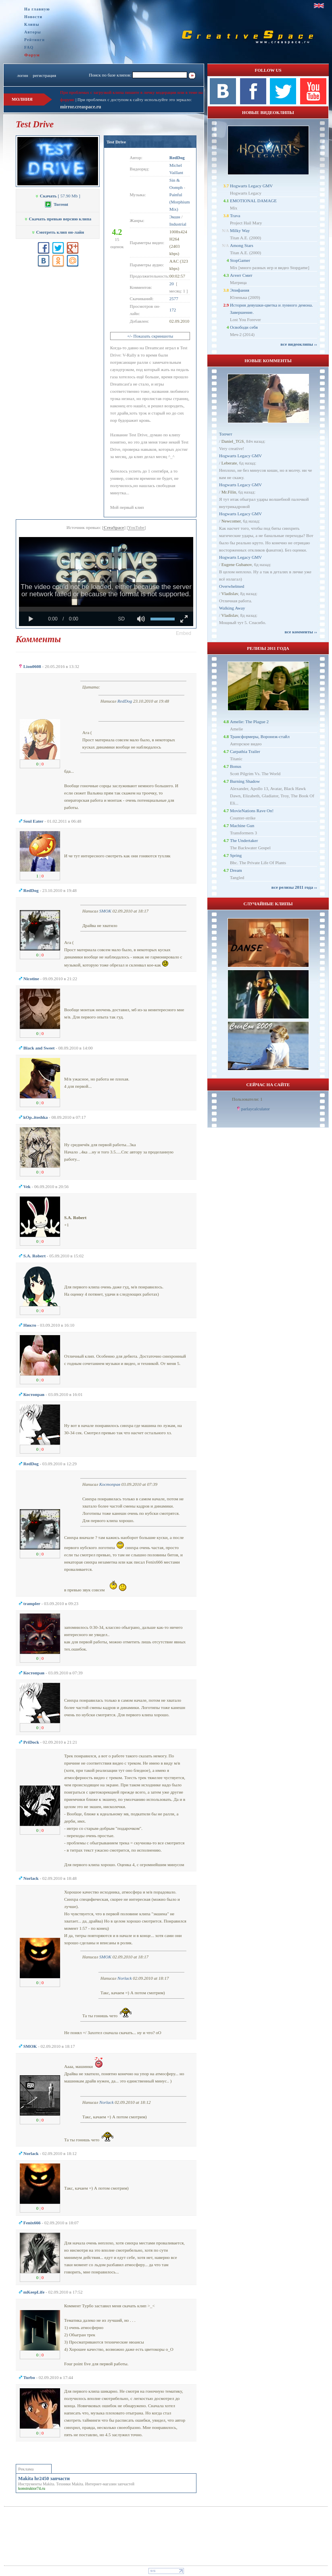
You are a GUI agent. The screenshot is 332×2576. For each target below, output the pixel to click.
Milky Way (240, 230)
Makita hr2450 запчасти (44, 2478)
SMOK (105, 910)
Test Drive (116, 141)
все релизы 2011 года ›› (294, 887)
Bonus (235, 766)
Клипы (31, 24)
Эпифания (239, 290)
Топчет (225, 433)
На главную (37, 9)
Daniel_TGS (232, 441)
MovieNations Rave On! (252, 810)
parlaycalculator (255, 1108)
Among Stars (241, 245)
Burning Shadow (245, 781)
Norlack (124, 1978)
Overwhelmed (231, 586)
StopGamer (240, 260)
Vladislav (229, 593)
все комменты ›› (301, 631)
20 (171, 283)
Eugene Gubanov (236, 564)
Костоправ (109, 1484)
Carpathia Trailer (245, 751)
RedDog (124, 701)
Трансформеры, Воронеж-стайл (260, 736)
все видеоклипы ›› (298, 344)
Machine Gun (242, 825)
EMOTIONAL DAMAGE (253, 200)
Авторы (32, 32)
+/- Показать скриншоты (150, 336)
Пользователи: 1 (247, 1099)
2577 (173, 298)
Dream (236, 870)
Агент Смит (241, 275)
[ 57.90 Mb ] (57, 195)
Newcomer (231, 521)
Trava (235, 215)
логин (22, 75)
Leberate (229, 462)
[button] (183, 633)
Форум (32, 54)
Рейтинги (34, 39)
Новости (33, 17)
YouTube (136, 527)
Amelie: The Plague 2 (249, 721)
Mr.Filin (228, 491)
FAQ (28, 47)
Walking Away (232, 608)
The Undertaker (244, 840)
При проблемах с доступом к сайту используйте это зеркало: (134, 99)
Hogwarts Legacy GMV (251, 185)
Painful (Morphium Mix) (179, 202)
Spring (236, 855)
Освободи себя (244, 327)
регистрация (44, 75)
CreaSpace (114, 527)
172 (172, 309)
